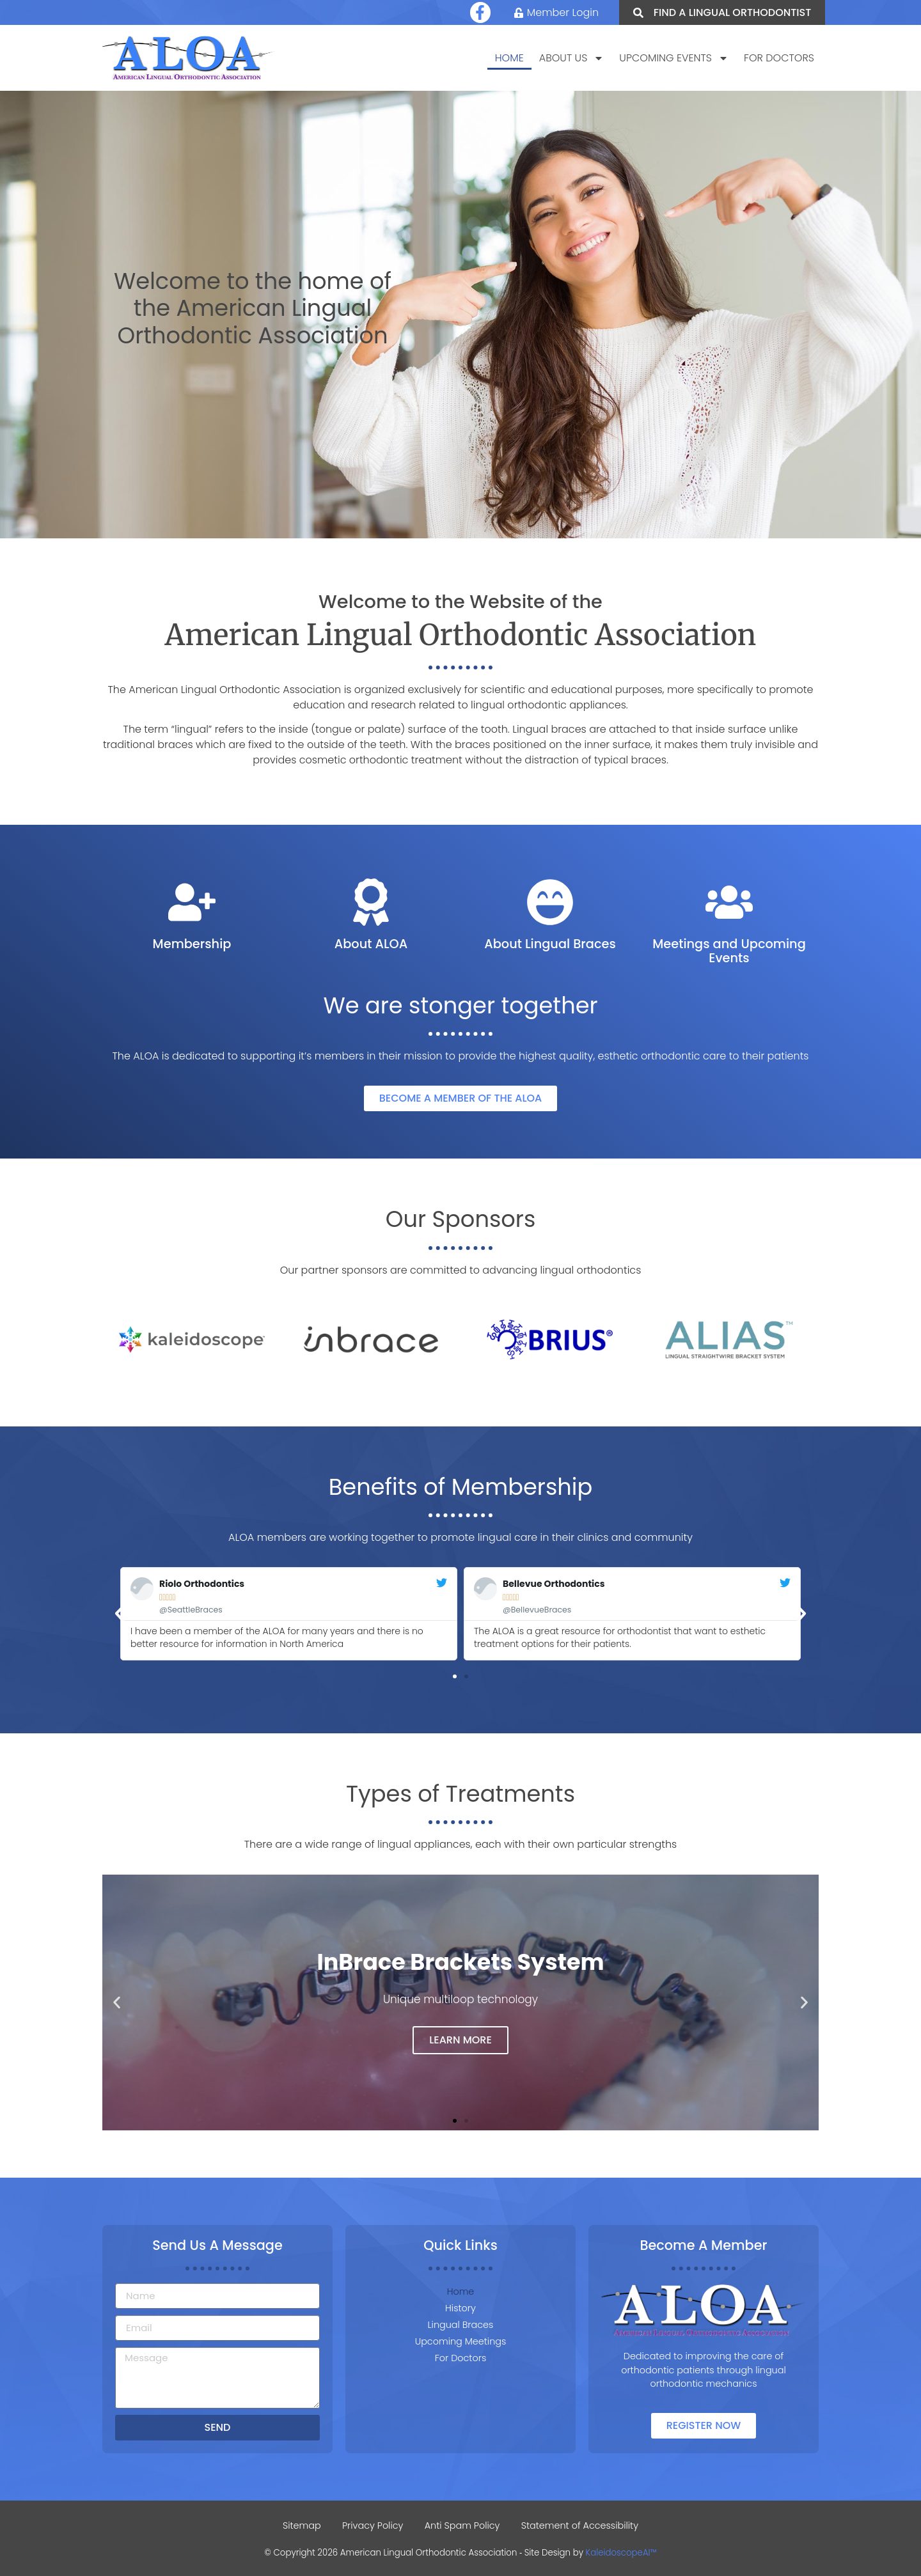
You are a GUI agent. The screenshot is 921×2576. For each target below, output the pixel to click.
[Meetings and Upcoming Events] (729, 902)
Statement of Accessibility (582, 2525)
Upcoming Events (673, 58)
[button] (119, 1614)
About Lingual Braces (550, 944)
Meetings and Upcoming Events (729, 951)
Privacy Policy (372, 2525)
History (460, 2308)
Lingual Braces (461, 2324)
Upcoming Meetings (461, 2341)
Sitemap (299, 2525)
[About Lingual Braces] (550, 902)
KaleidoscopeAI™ (621, 2553)
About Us (571, 58)
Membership (192, 944)
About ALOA (371, 944)
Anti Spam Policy (463, 2525)
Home (509, 58)
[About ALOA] (371, 902)
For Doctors (779, 58)
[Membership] (192, 902)
